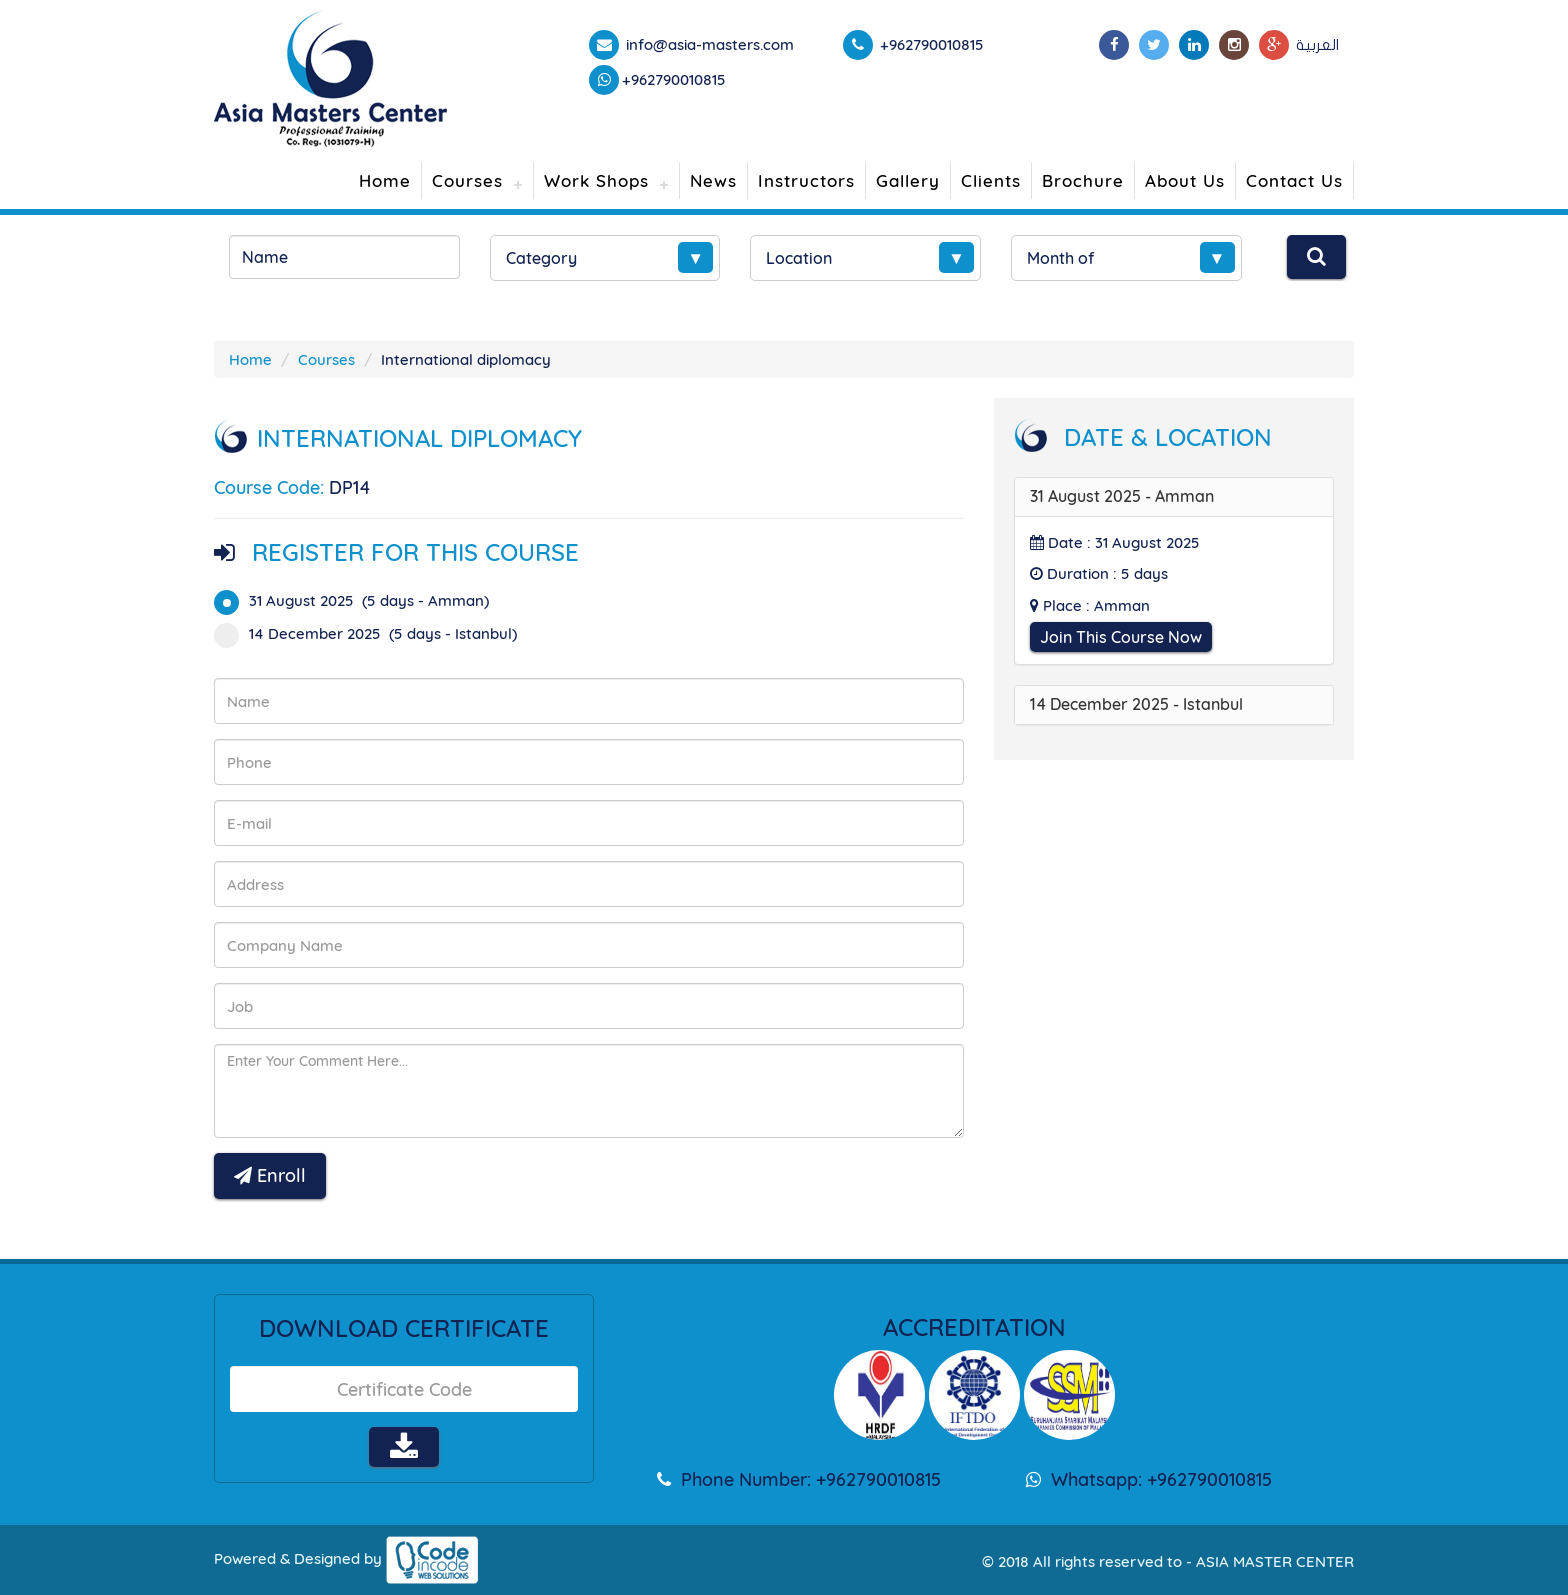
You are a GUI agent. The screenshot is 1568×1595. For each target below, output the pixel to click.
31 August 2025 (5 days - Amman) (358, 600)
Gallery (908, 180)
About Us (1185, 180)
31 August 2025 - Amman (1122, 496)
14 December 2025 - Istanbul (1136, 704)
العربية (1317, 45)
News (713, 180)
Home (385, 180)
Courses (467, 180)
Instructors (806, 180)
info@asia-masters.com (708, 44)
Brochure (1083, 180)
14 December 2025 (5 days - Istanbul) (372, 633)
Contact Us (1294, 180)
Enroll (270, 1175)
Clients (991, 180)
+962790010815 (674, 79)
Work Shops (596, 180)
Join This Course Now (1121, 637)
